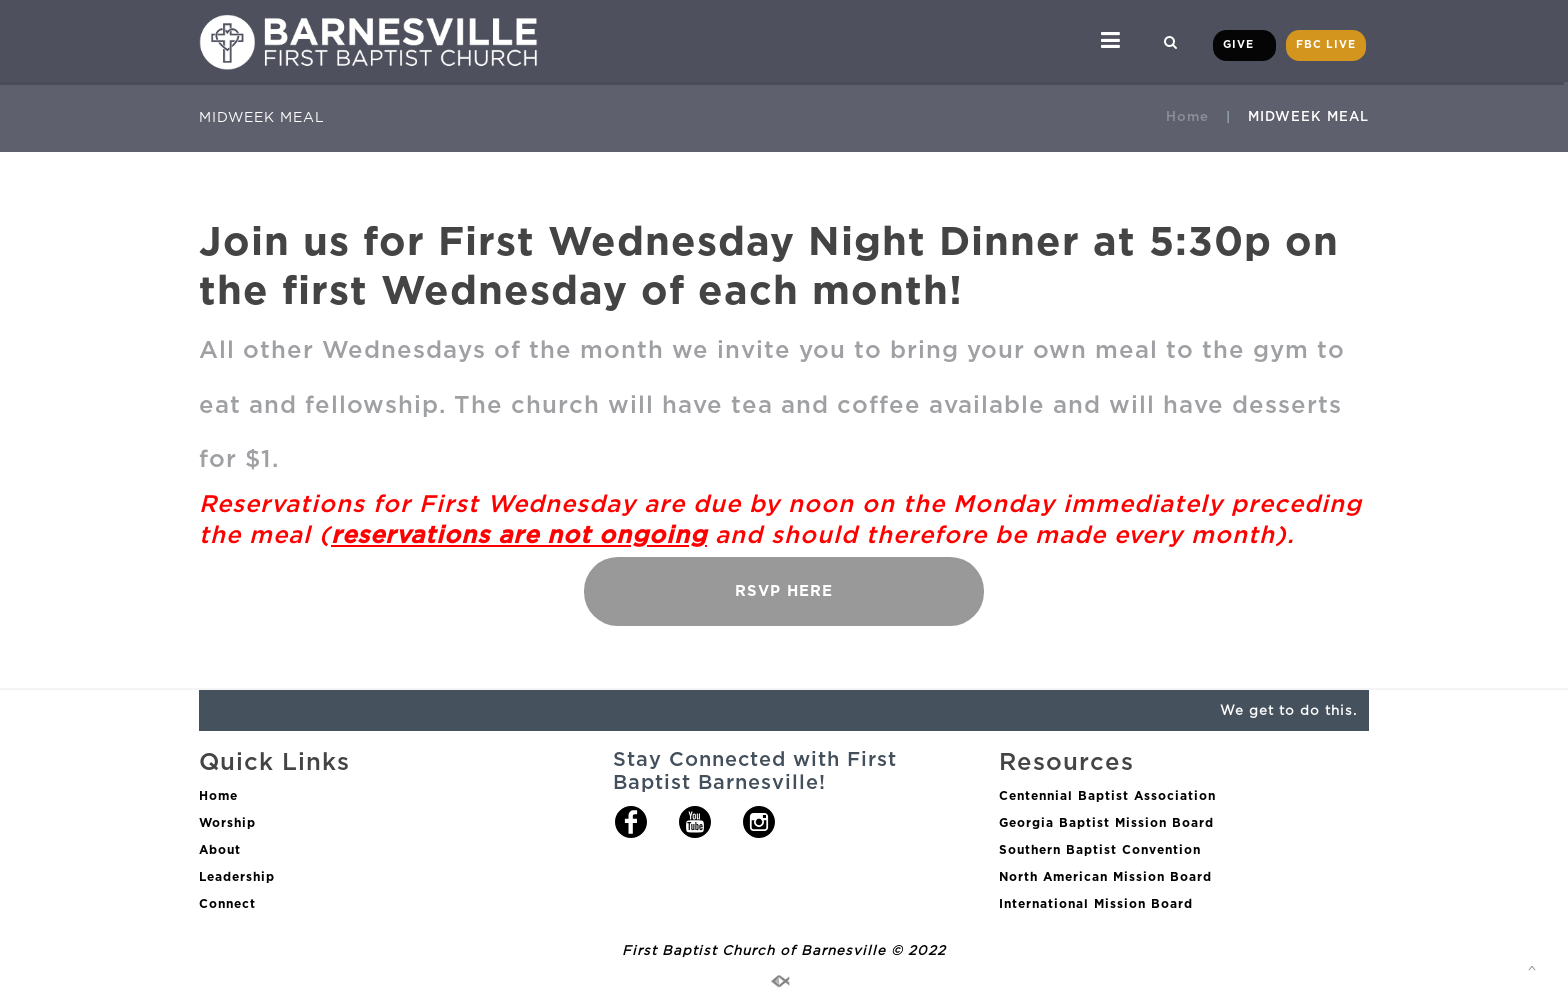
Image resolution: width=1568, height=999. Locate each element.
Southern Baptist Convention (1100, 849)
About (220, 849)
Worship (227, 822)
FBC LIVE (1326, 44)
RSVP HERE (784, 591)
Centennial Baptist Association (1107, 795)
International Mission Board (1096, 903)
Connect (227, 903)
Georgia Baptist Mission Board (1106, 822)
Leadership (237, 876)
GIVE (1244, 44)
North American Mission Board (1105, 876)
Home (1187, 116)
